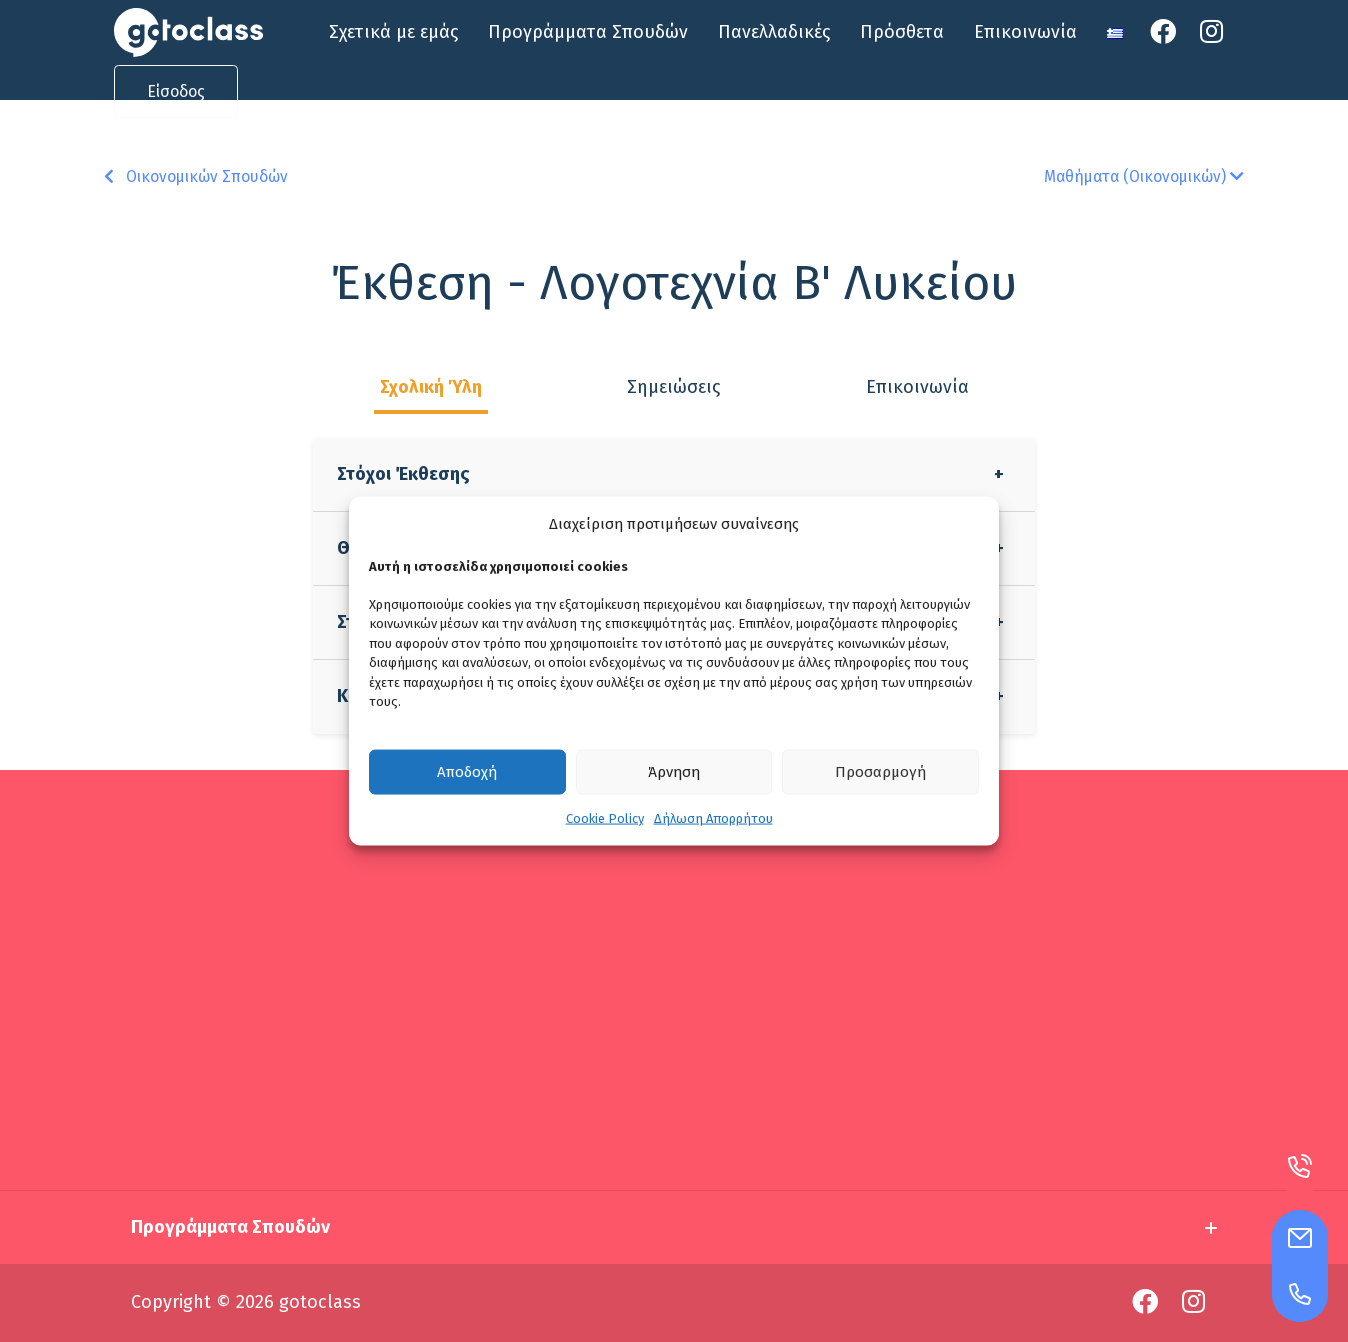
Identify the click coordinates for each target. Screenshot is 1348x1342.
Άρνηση (674, 772)
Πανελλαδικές (774, 32)
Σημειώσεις (673, 387)
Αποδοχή (467, 772)
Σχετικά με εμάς (393, 32)
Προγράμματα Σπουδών (588, 32)
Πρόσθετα (902, 32)
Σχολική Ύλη (431, 387)
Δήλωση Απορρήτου (713, 817)
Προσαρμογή (880, 772)
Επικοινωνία (1025, 32)
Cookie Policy (605, 817)
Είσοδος (176, 91)
